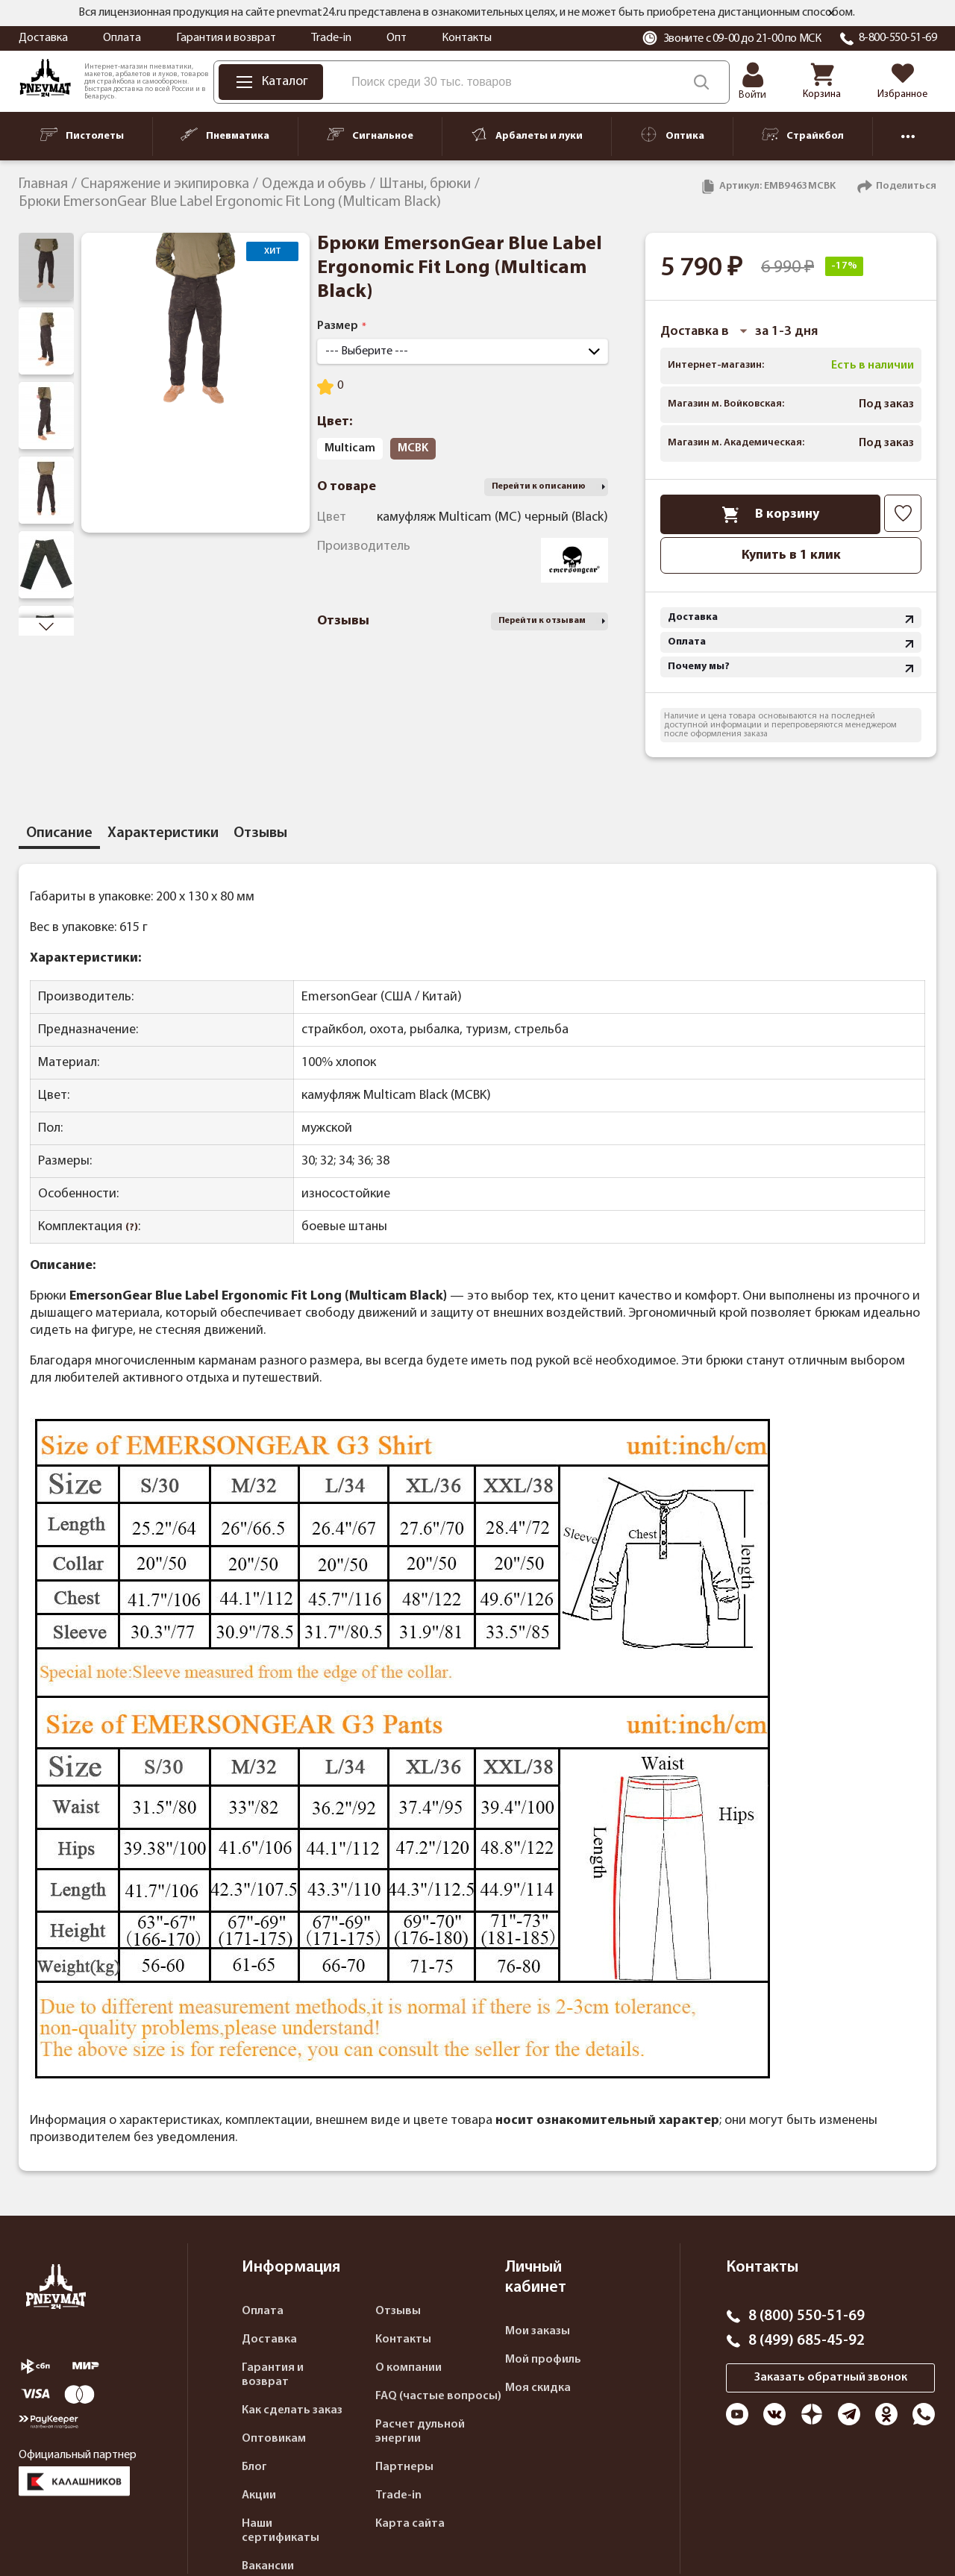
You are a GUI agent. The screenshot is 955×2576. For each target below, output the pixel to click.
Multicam (350, 448)
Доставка (43, 38)
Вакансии (268, 2566)
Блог (254, 2467)
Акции (259, 2495)
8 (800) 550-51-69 (806, 2316)
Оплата (122, 38)
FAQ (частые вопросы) (438, 2396)
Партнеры (404, 2467)
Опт (396, 38)
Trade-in (331, 38)
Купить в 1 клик (791, 555)
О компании (408, 2368)
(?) (131, 1227)
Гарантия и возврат (226, 38)
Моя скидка (538, 2388)
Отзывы (398, 2311)
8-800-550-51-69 (898, 38)
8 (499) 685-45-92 (806, 2341)
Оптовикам (274, 2439)
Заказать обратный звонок (830, 2378)
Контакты (467, 38)
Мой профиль (543, 2360)
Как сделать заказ (292, 2410)
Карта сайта (410, 2524)
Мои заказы (537, 2331)
